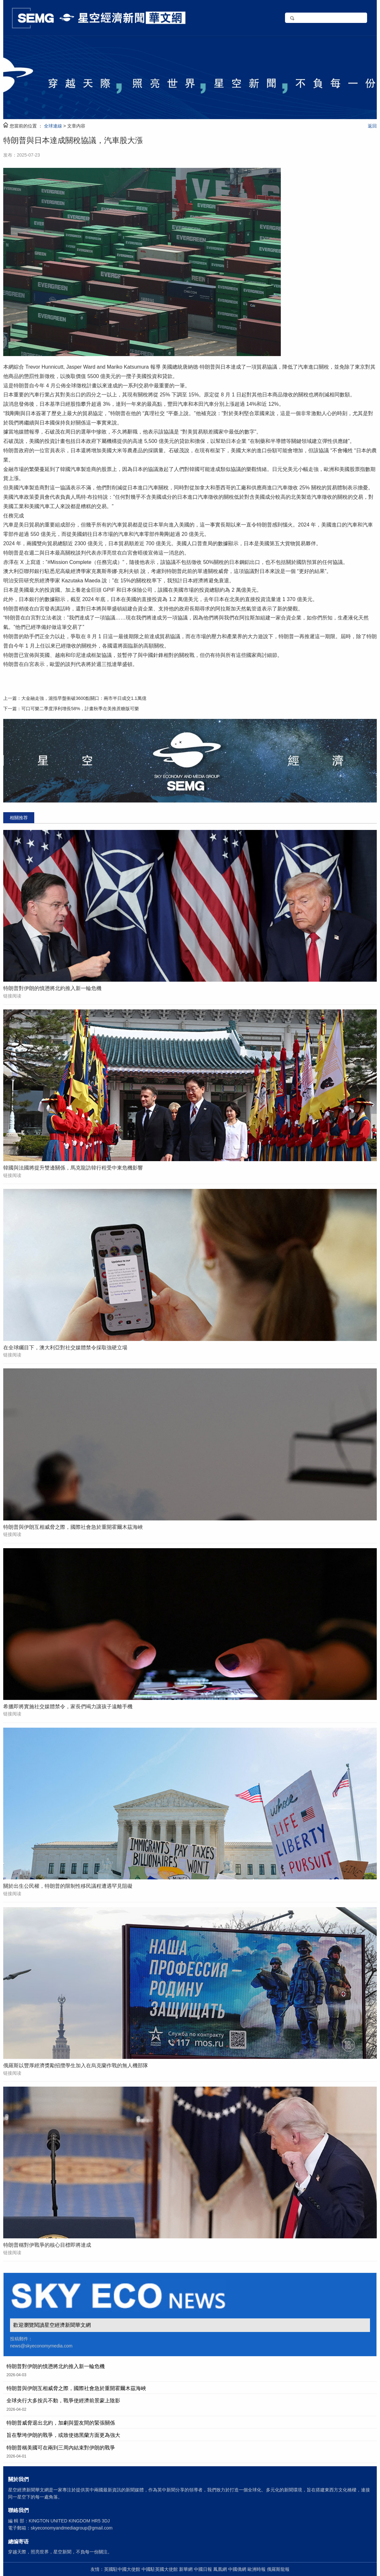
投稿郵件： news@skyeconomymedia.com (41, 2342)
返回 (372, 125)
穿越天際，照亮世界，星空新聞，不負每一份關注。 (60, 2551)
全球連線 (53, 125)
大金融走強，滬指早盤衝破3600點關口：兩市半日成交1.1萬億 (83, 698)
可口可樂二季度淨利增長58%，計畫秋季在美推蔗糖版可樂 (80, 708)
